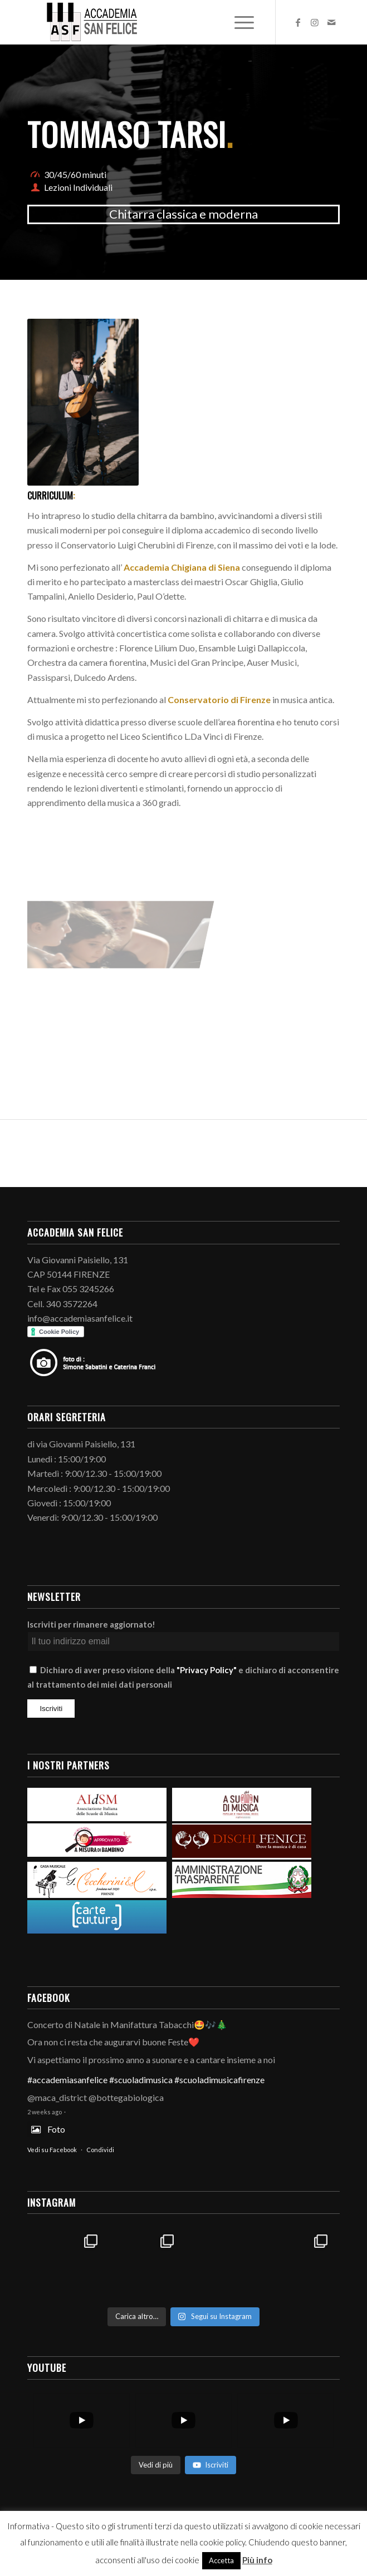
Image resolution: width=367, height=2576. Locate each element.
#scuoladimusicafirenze (219, 2079)
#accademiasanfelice (67, 2079)
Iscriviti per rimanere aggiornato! (91, 1624)
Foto (46, 2129)
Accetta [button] (221, 2560)
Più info (257, 2560)
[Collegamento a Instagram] (314, 22)
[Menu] (242, 22)
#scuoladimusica (141, 2079)
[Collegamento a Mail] (331, 22)
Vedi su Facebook (52, 2149)
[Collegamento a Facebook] (298, 22)
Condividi (100, 2149)
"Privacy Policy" (207, 1670)
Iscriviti (210, 2464)
